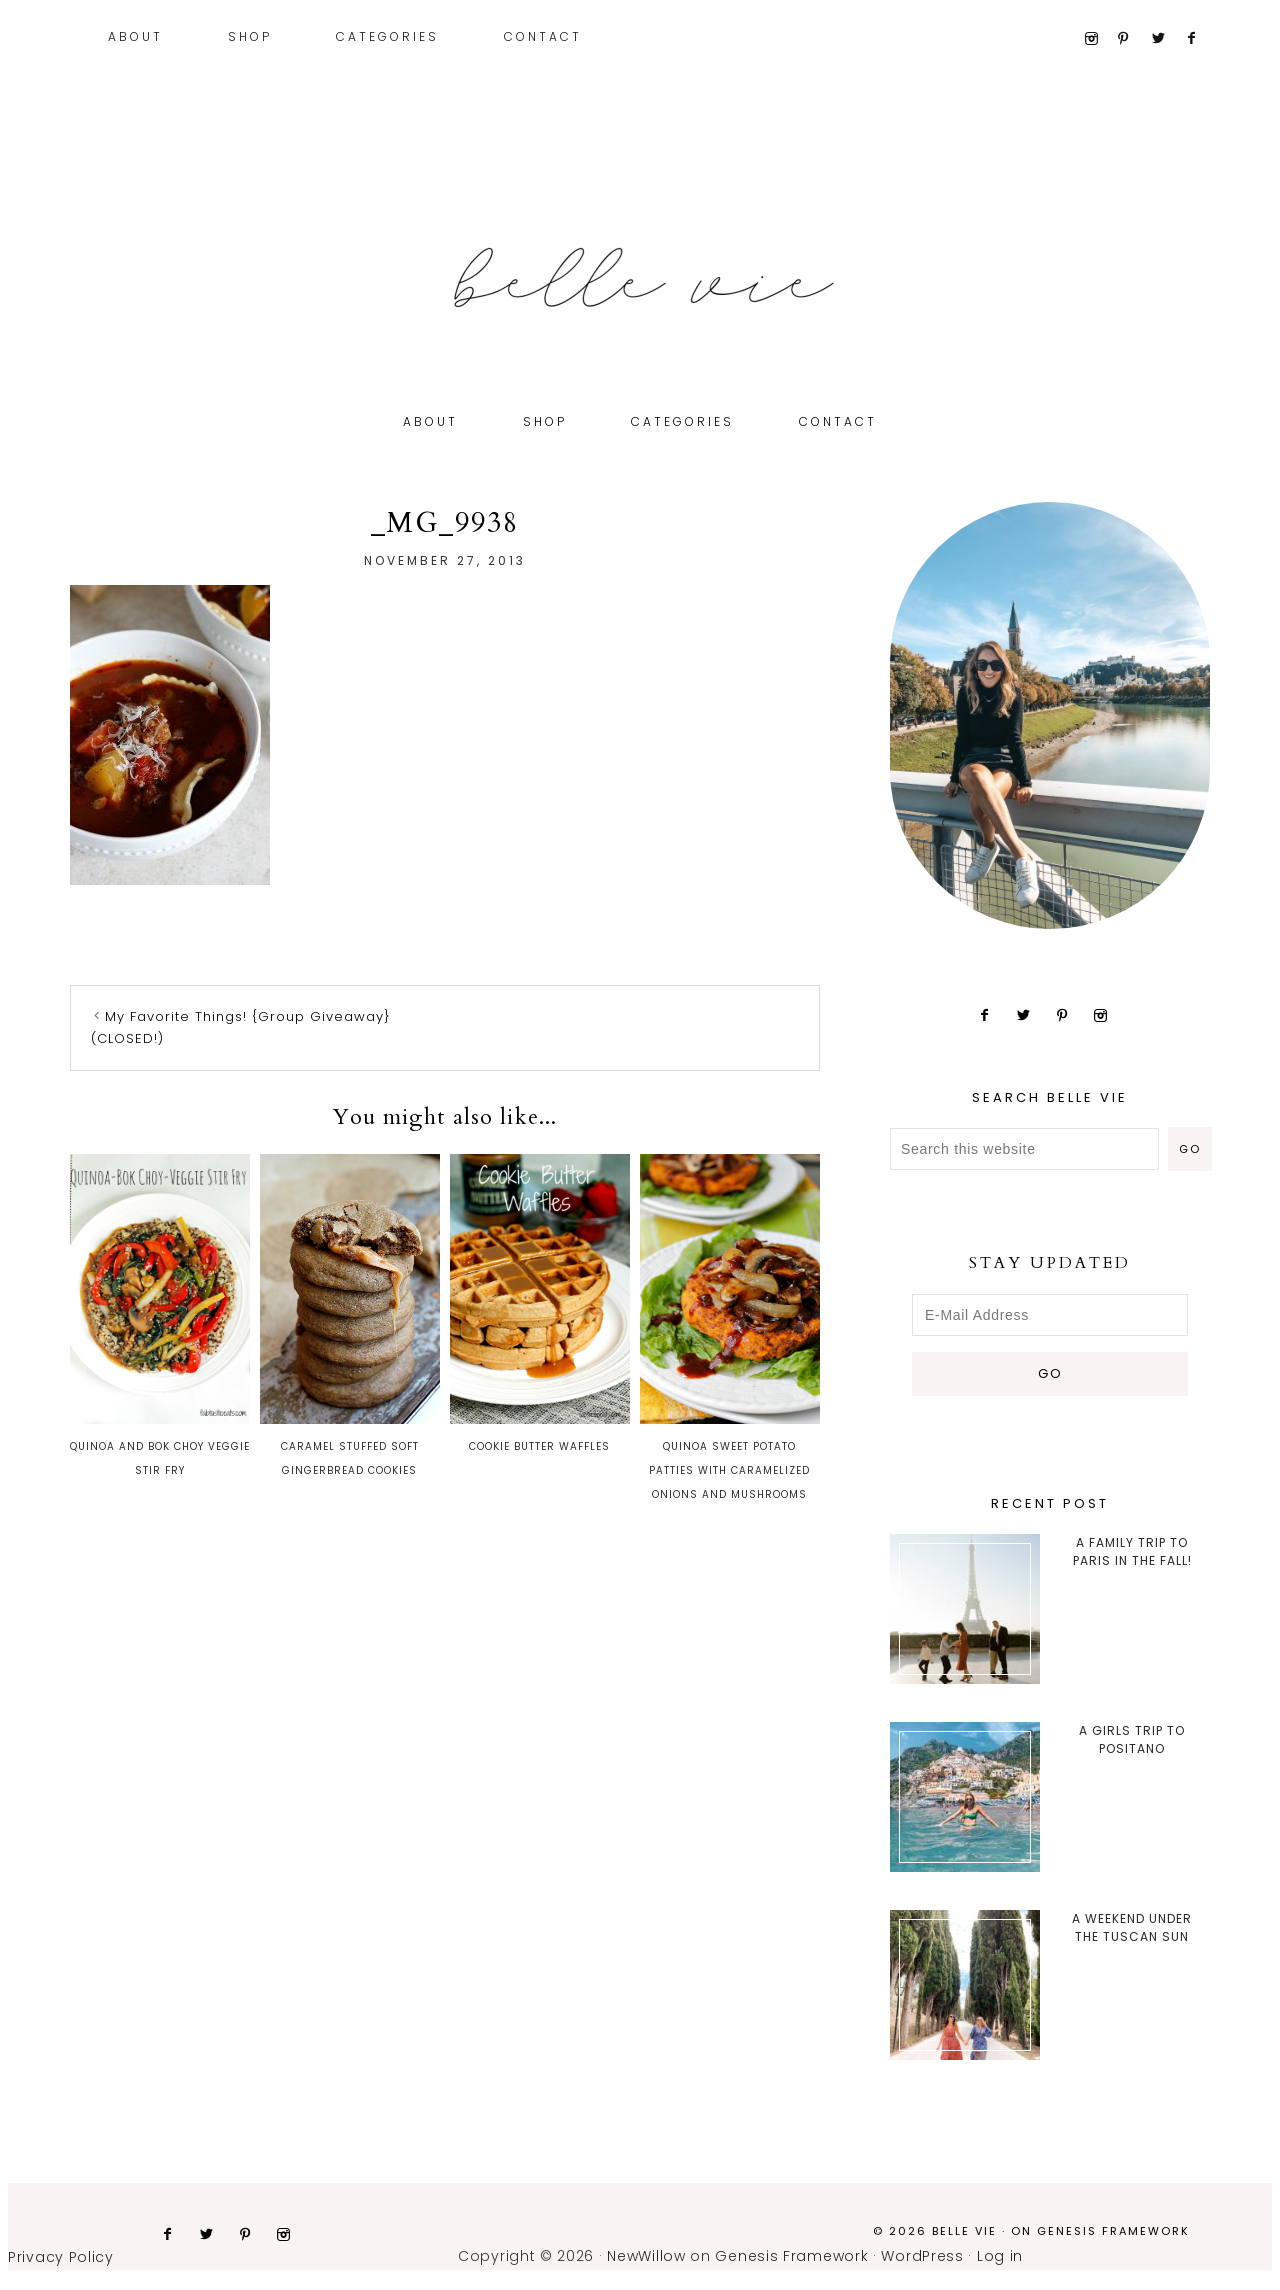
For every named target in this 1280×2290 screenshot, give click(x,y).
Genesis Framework (1113, 2231)
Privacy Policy (61, 2257)
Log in (1000, 2256)
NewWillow (646, 2256)
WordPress (922, 2256)
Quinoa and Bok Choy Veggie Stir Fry (160, 1316)
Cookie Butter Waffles (540, 1304)
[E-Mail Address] (1050, 1315)
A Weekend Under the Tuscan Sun (1132, 1927)
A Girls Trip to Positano (1132, 1739)
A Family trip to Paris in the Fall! (1132, 1551)
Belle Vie (640, 278)
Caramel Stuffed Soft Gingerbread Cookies (350, 1316)
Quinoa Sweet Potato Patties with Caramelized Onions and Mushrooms (730, 1328)
